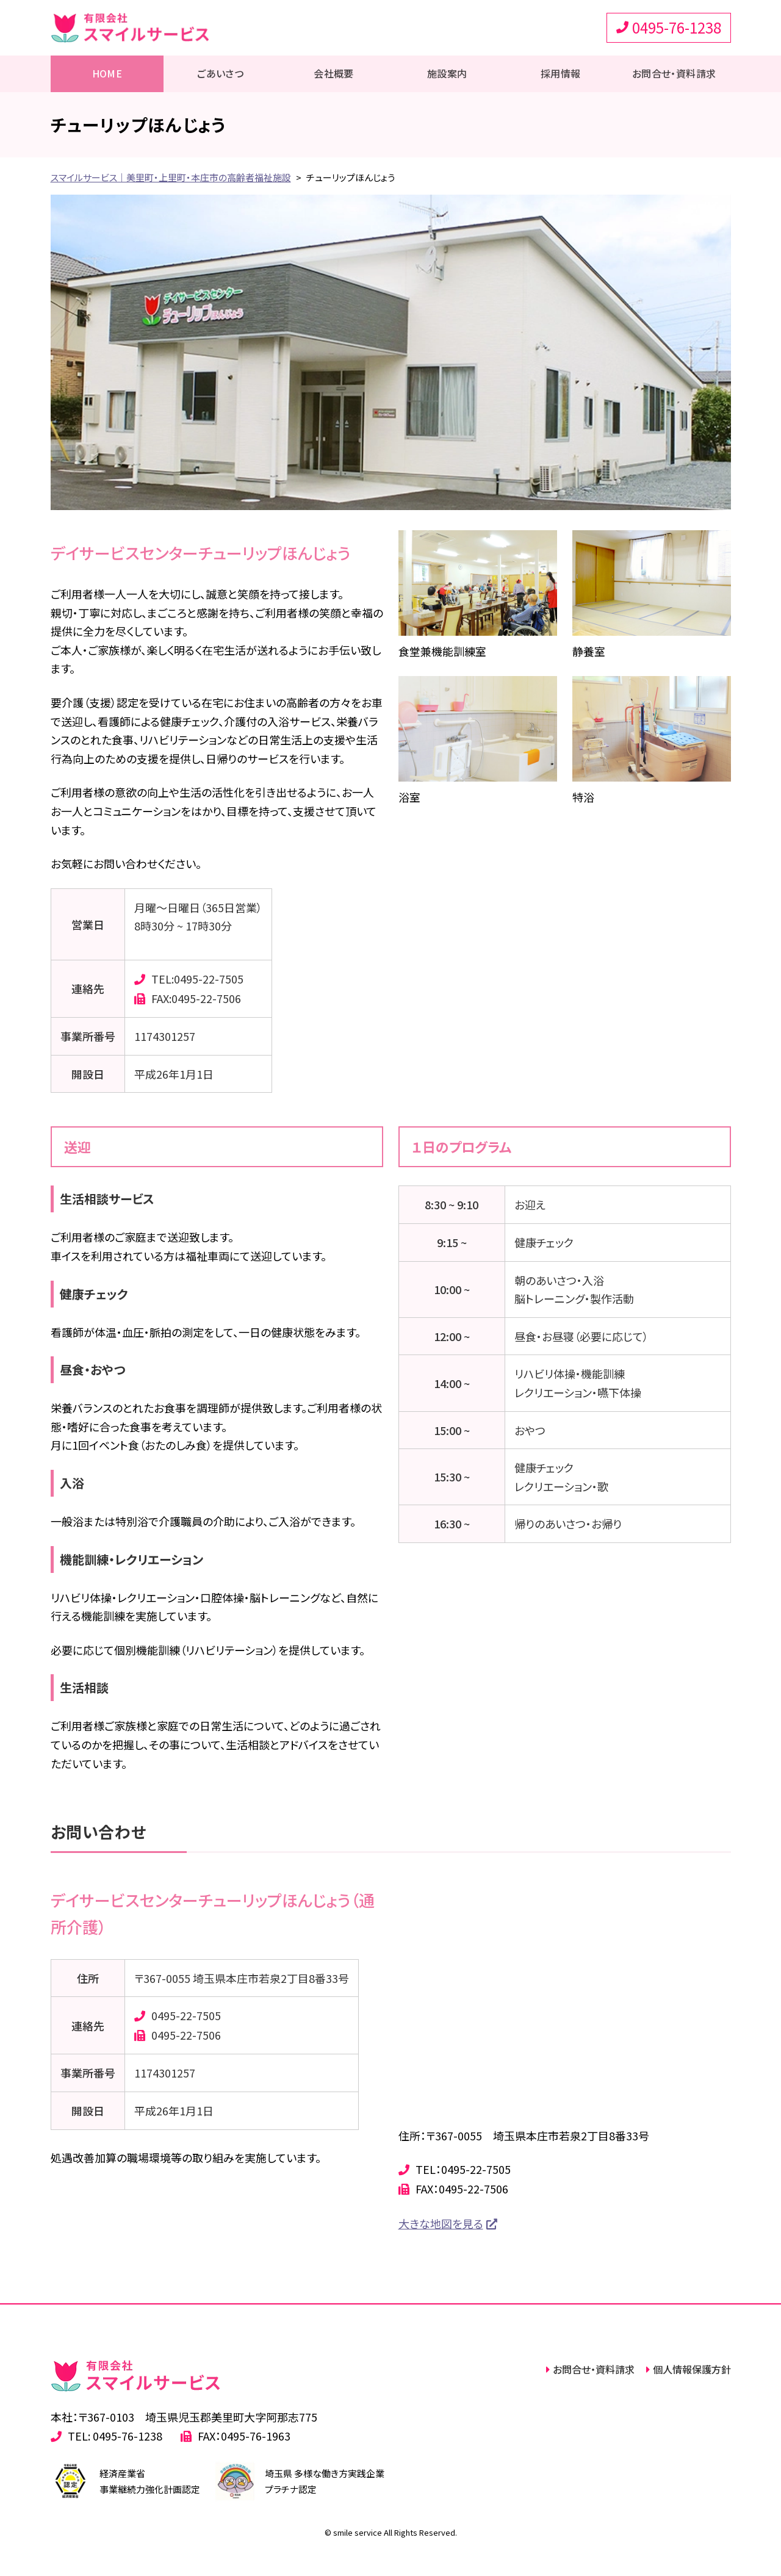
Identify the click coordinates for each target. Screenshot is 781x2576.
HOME (107, 73)
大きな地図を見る (440, 2223)
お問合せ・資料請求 (674, 73)
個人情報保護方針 (692, 2369)
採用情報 (561, 73)
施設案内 (447, 73)
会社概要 (334, 73)
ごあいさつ (220, 73)
